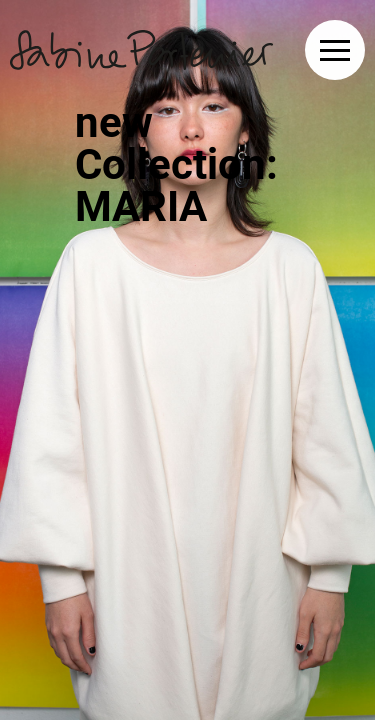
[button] (335, 50)
